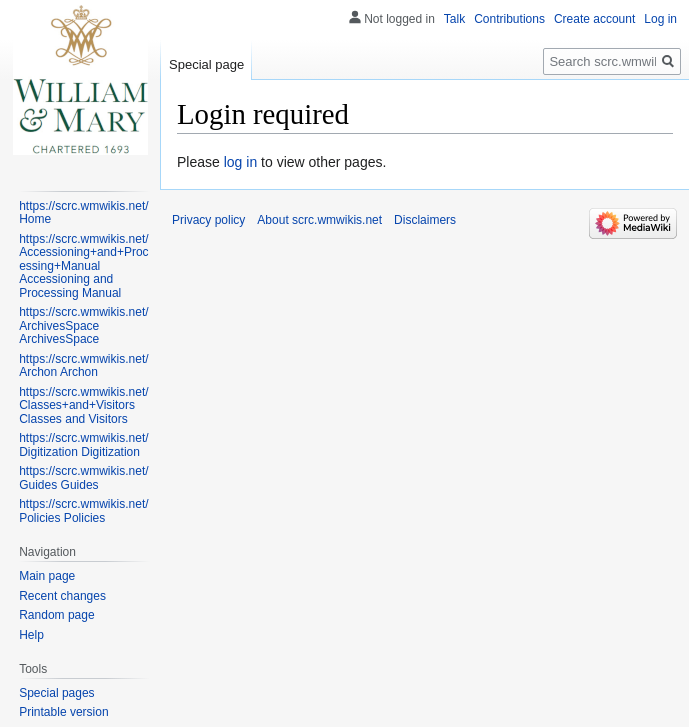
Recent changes (62, 596)
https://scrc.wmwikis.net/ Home (83, 213)
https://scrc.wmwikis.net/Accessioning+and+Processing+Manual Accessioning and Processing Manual (83, 266)
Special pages (56, 693)
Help (31, 635)
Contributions (509, 19)
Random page (56, 615)
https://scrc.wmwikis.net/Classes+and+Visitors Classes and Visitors (83, 405)
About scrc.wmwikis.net (319, 220)
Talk (454, 19)
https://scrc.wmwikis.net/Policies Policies (83, 511)
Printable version (63, 712)
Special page (206, 64)
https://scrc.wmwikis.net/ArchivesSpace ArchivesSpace (83, 325)
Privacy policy (208, 220)
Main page (47, 576)
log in (240, 162)
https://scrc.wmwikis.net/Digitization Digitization (83, 445)
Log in (660, 19)
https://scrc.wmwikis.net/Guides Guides (83, 478)
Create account (594, 19)
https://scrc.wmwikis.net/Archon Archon (83, 366)
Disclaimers (425, 220)
